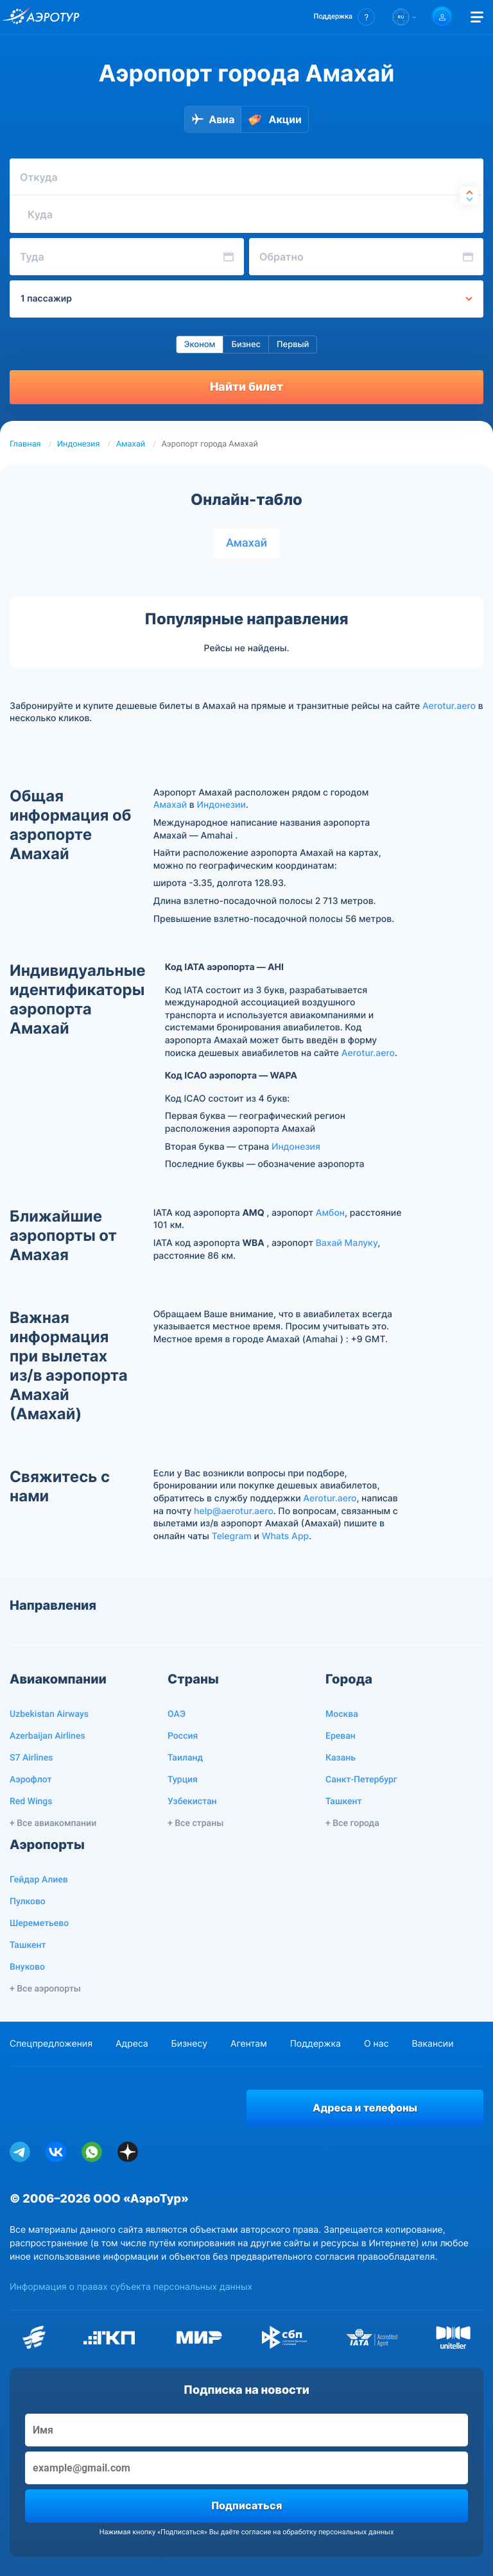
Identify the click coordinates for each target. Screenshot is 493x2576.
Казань (340, 1758)
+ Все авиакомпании (53, 1823)
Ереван (340, 1736)
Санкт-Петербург (361, 1780)
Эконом (200, 344)
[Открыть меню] (477, 17)
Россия (183, 1736)
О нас (376, 2043)
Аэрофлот (30, 1780)
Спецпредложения (51, 2043)
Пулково (28, 1902)
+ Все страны (195, 1823)
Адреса (132, 2043)
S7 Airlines (31, 1758)
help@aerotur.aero (233, 1511)
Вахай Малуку (347, 1243)
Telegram (232, 1536)
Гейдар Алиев (39, 1880)
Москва (341, 1714)
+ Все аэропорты (45, 1989)
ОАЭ (177, 1714)
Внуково (27, 1967)
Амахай (131, 444)
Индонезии (221, 804)
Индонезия (78, 444)
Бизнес (246, 344)
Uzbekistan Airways (49, 1714)
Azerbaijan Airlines (47, 1736)
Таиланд (185, 1758)
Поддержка (315, 2043)
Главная (25, 444)
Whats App (285, 1536)
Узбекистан (192, 1801)
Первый (293, 344)
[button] (344, 17)
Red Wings (31, 1801)
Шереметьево (39, 1923)
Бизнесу (189, 2043)
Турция (183, 1780)
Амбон (330, 1212)
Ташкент (343, 1801)
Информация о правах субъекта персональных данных (131, 2287)
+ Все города (352, 1823)
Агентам (248, 2043)
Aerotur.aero (449, 706)
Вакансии (432, 2043)
